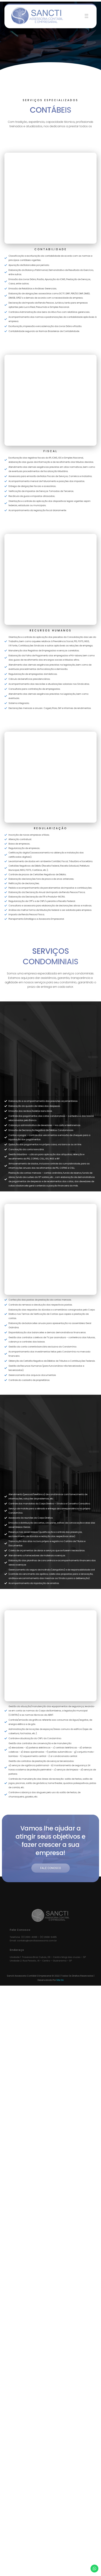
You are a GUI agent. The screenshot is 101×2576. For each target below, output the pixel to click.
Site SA (60, 2570)
